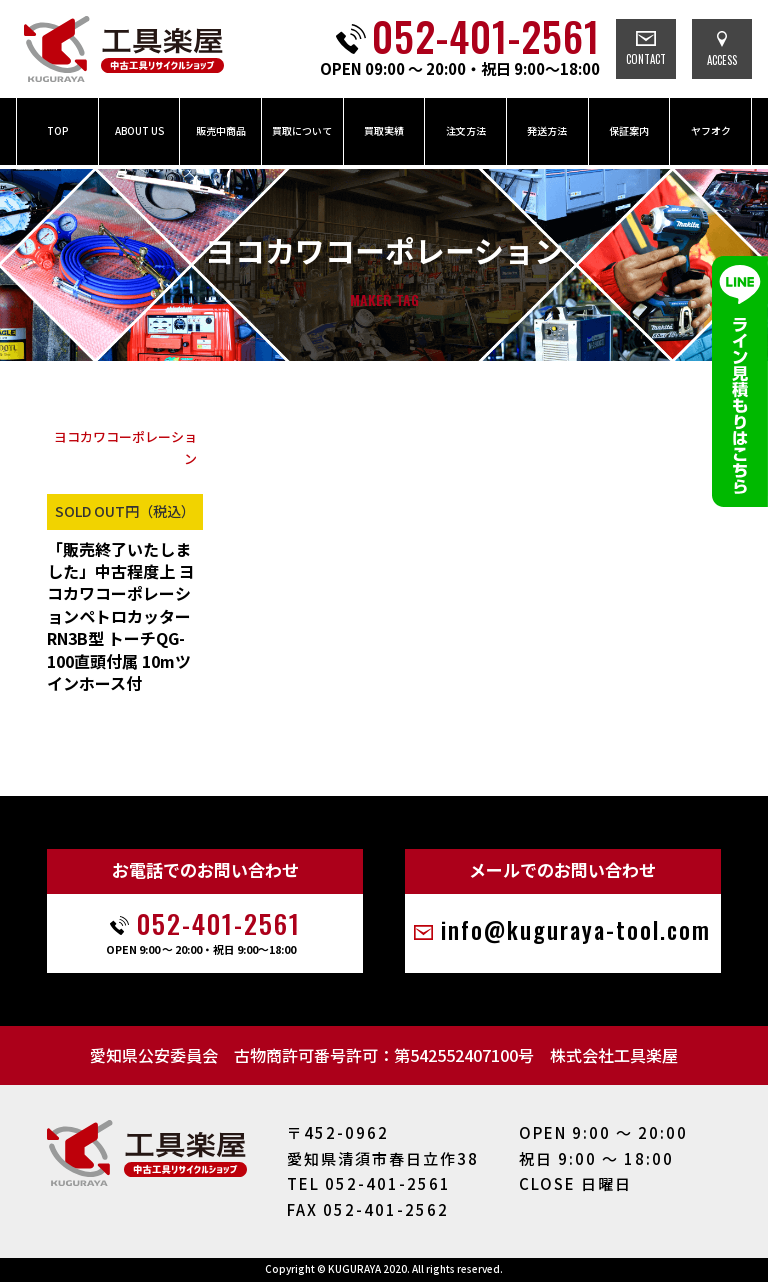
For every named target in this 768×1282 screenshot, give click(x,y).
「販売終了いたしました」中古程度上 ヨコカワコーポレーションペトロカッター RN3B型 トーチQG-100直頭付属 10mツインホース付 (121, 616)
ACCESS (722, 49)
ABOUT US (139, 130)
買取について (302, 130)
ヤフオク (711, 130)
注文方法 (466, 130)
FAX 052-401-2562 (368, 1209)
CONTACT (646, 49)
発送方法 (547, 130)
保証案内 (629, 130)
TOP (57, 130)
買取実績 (384, 130)
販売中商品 (221, 130)
